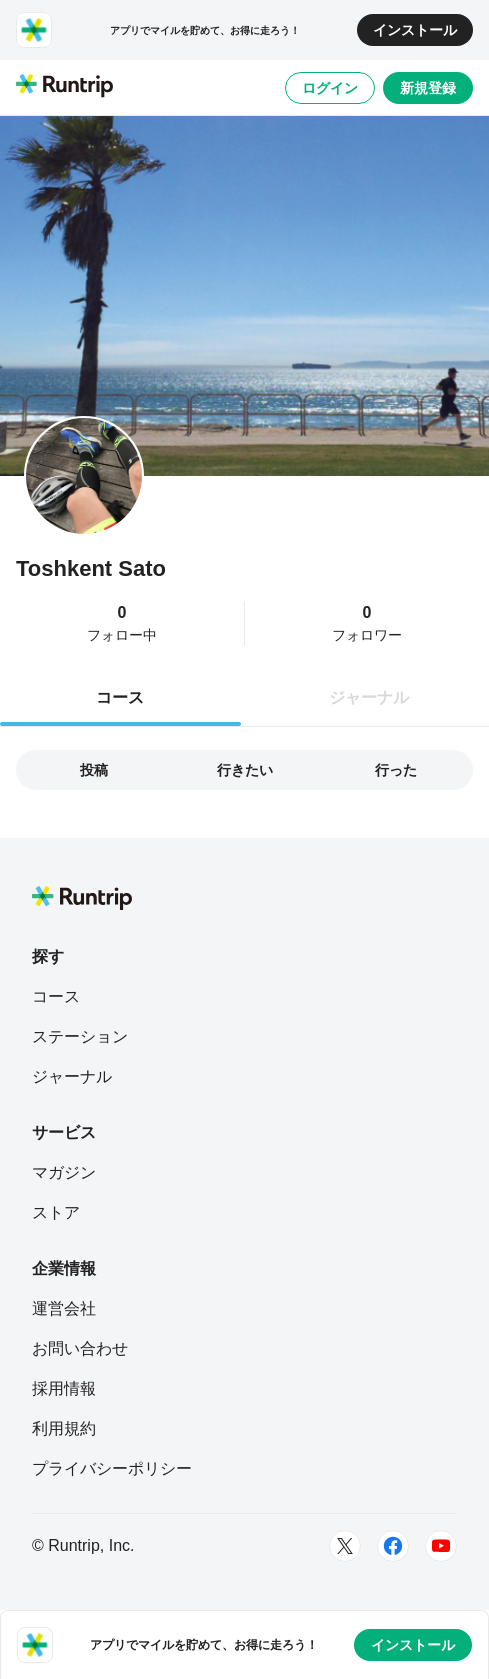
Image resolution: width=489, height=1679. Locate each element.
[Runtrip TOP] (64, 87)
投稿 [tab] (94, 770)
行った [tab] (396, 770)
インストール (415, 30)
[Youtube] (441, 1546)
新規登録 (428, 88)
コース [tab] (120, 697)
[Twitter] (345, 1546)
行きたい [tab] (245, 770)
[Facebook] (393, 1546)
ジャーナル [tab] (369, 697)
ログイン (330, 88)
